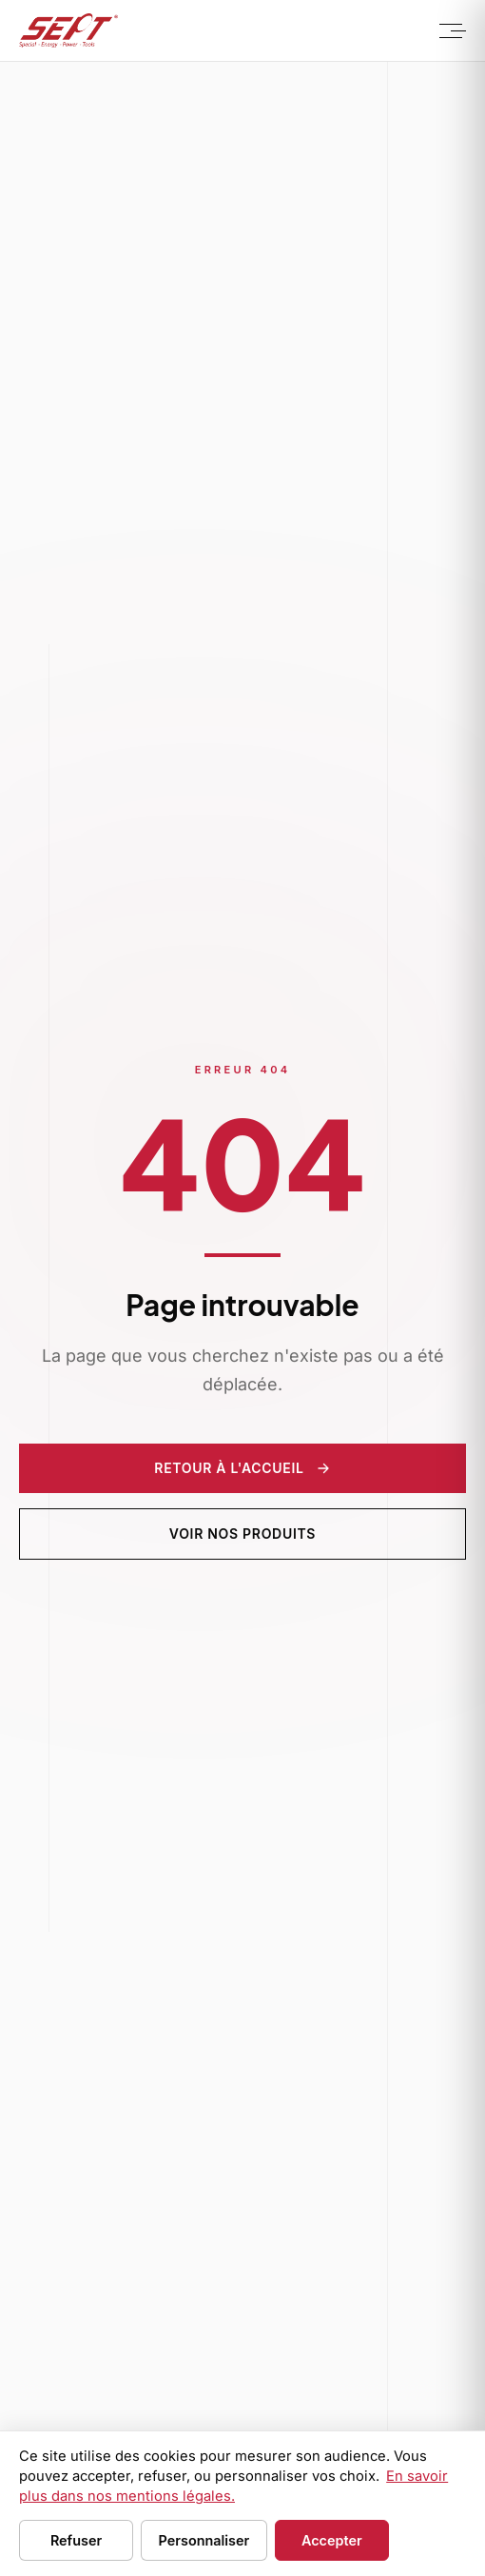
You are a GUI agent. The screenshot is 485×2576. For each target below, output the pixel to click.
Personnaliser (204, 2540)
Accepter (331, 2540)
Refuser (76, 2540)
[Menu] (451, 30)
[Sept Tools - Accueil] (68, 30)
